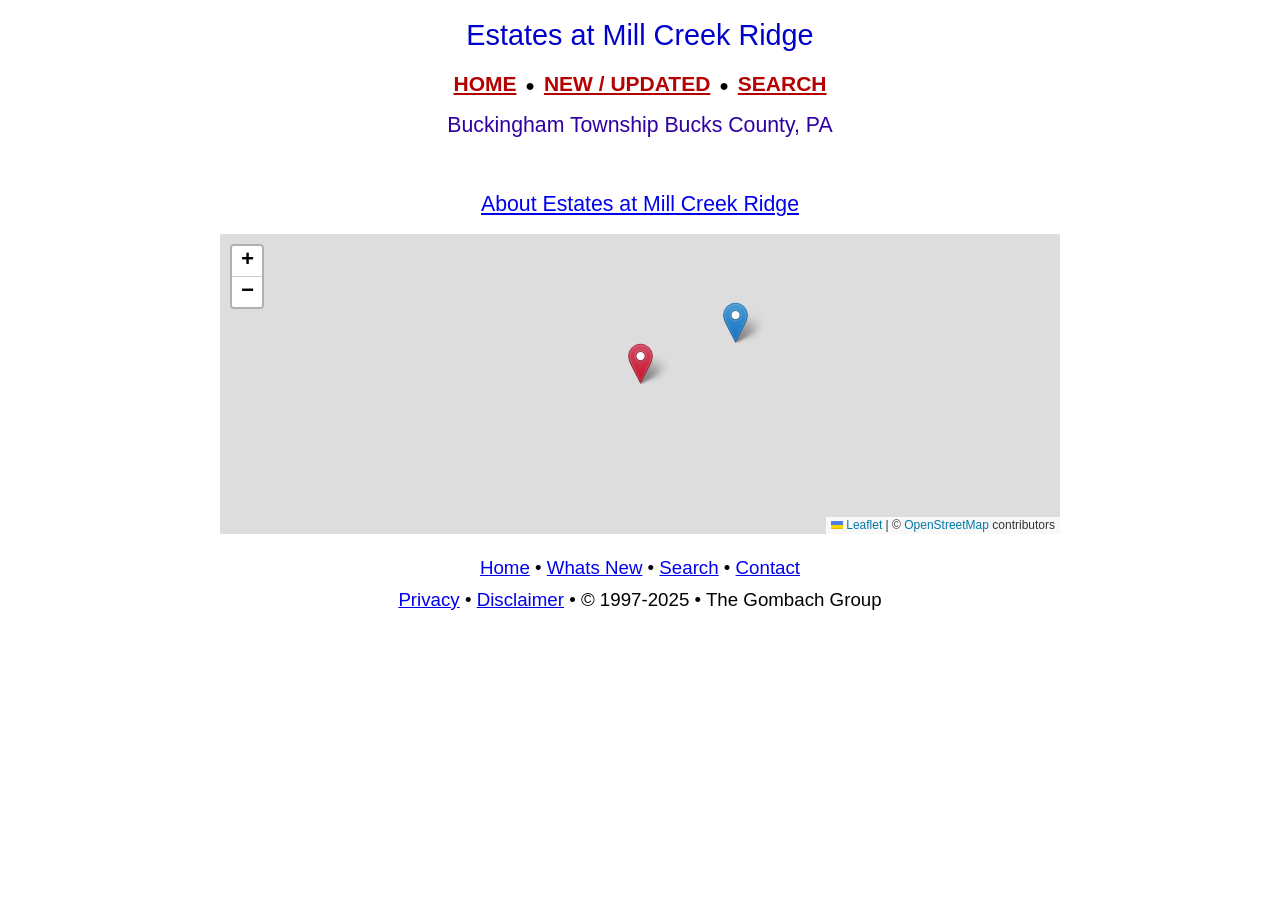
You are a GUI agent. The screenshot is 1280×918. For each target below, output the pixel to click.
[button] (735, 322)
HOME (484, 83)
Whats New (595, 567)
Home (505, 567)
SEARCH (782, 83)
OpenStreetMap (946, 525)
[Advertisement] (640, 384)
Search (688, 567)
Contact (768, 567)
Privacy (428, 599)
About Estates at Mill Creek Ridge (640, 204)
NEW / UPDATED (627, 83)
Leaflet (856, 525)
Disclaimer (520, 599)
